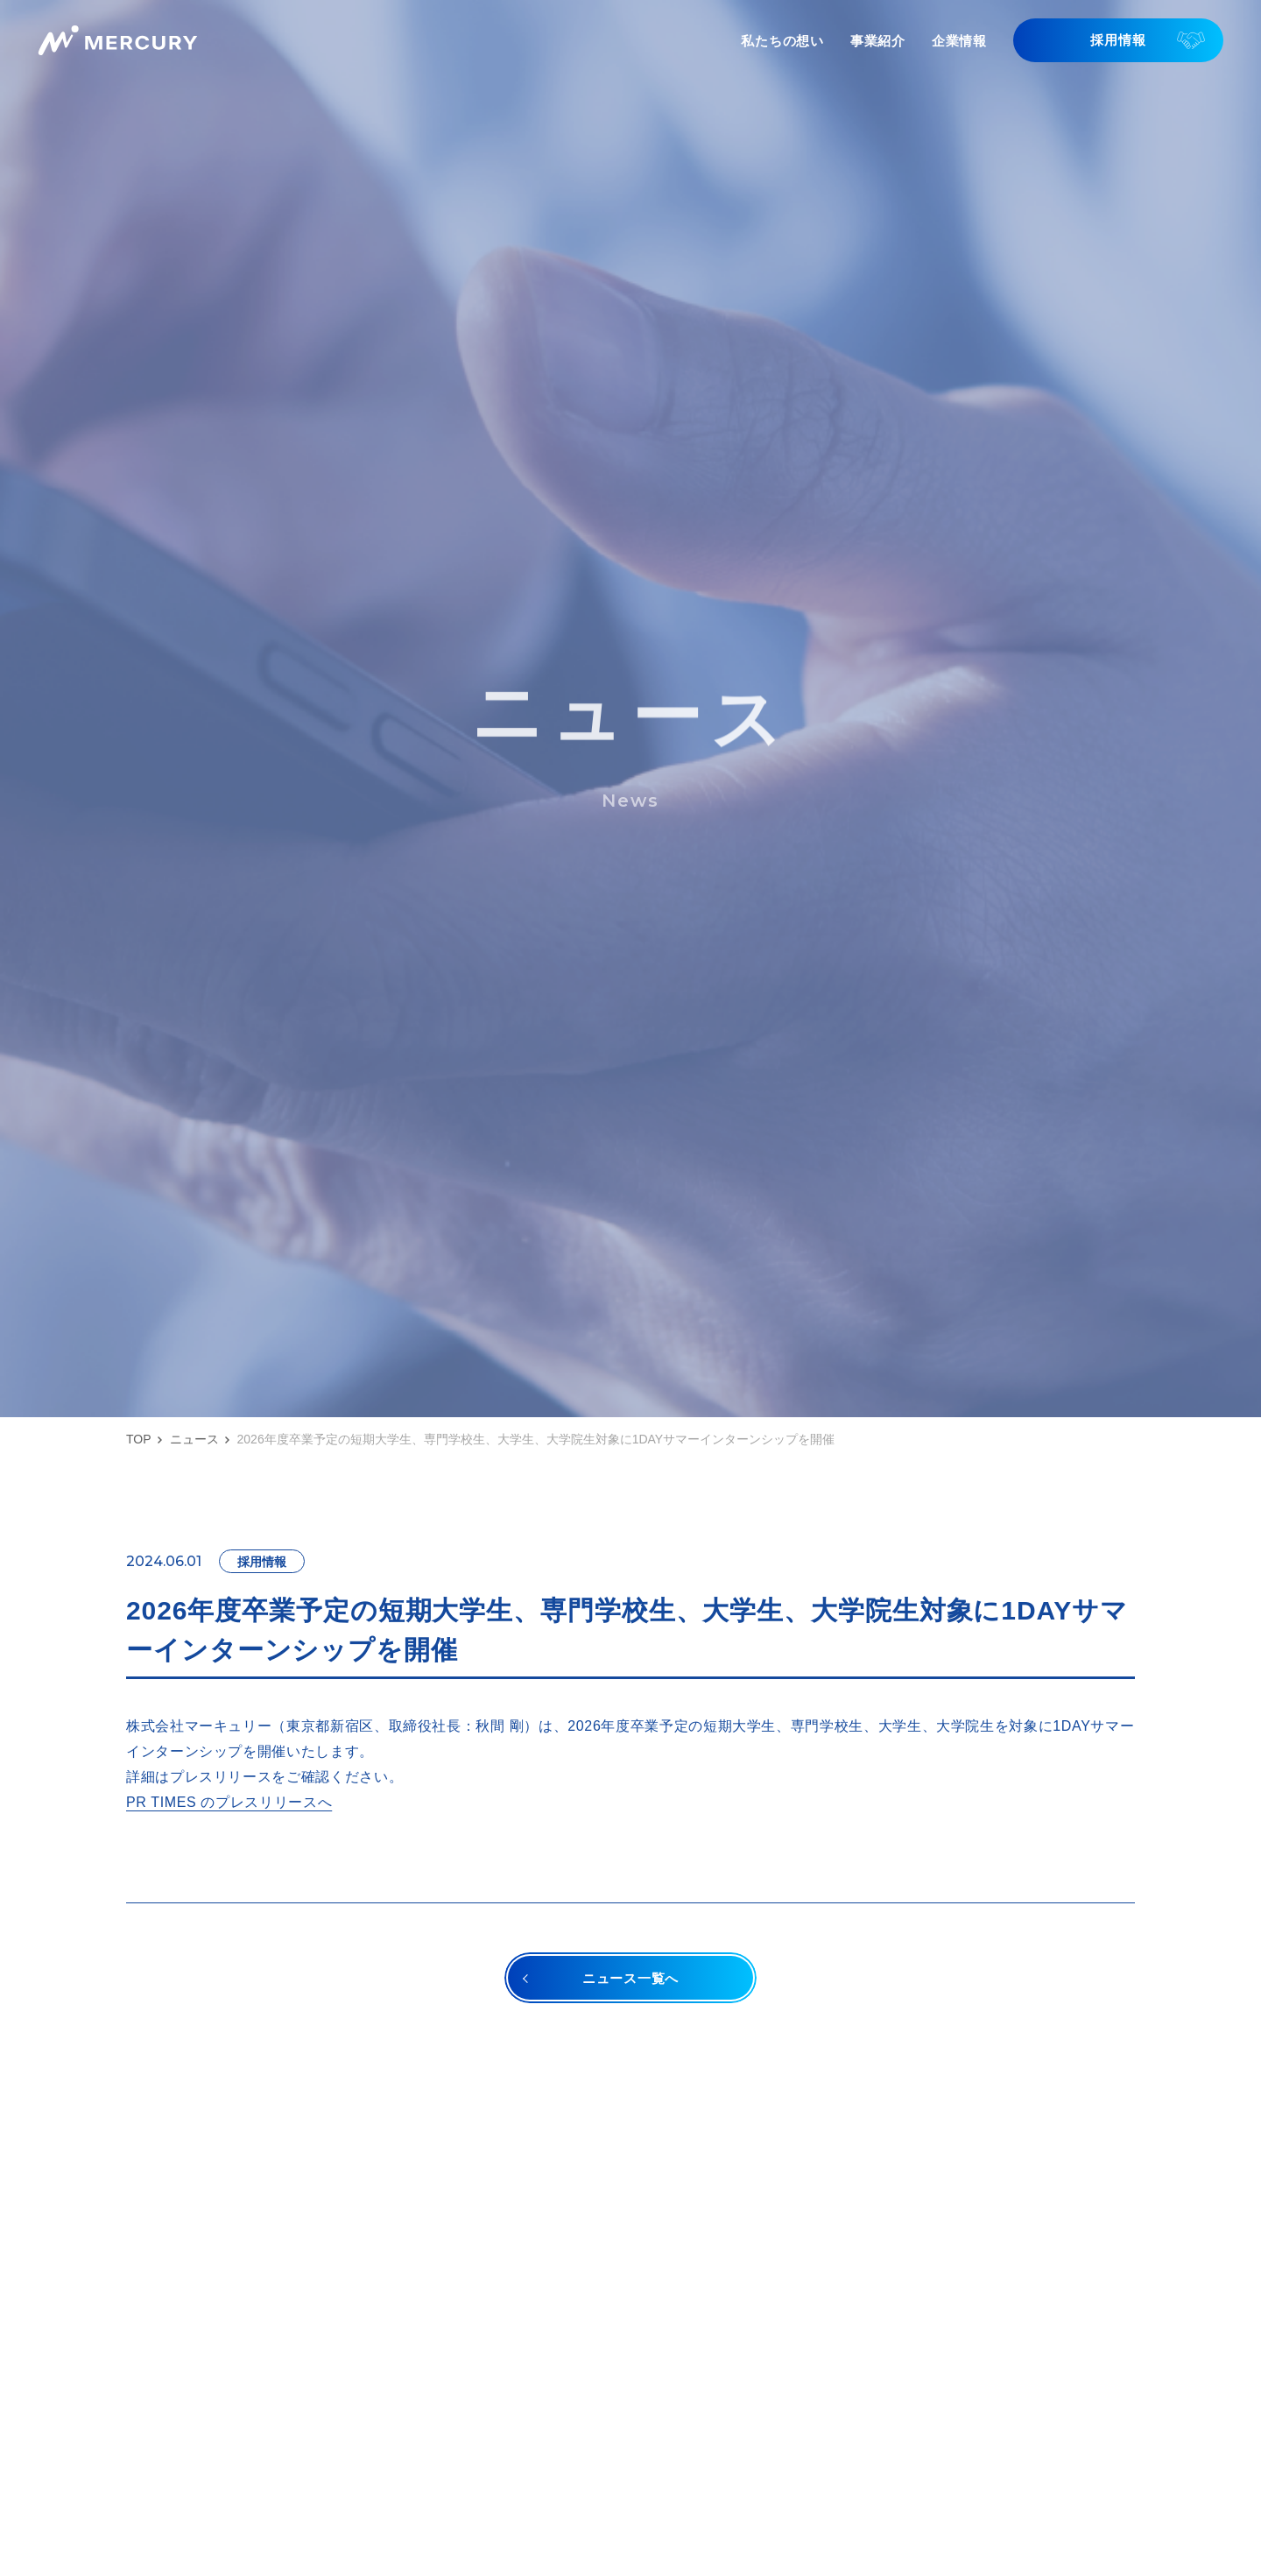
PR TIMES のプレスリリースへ (229, 1802)
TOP (138, 1439)
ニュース (194, 1439)
